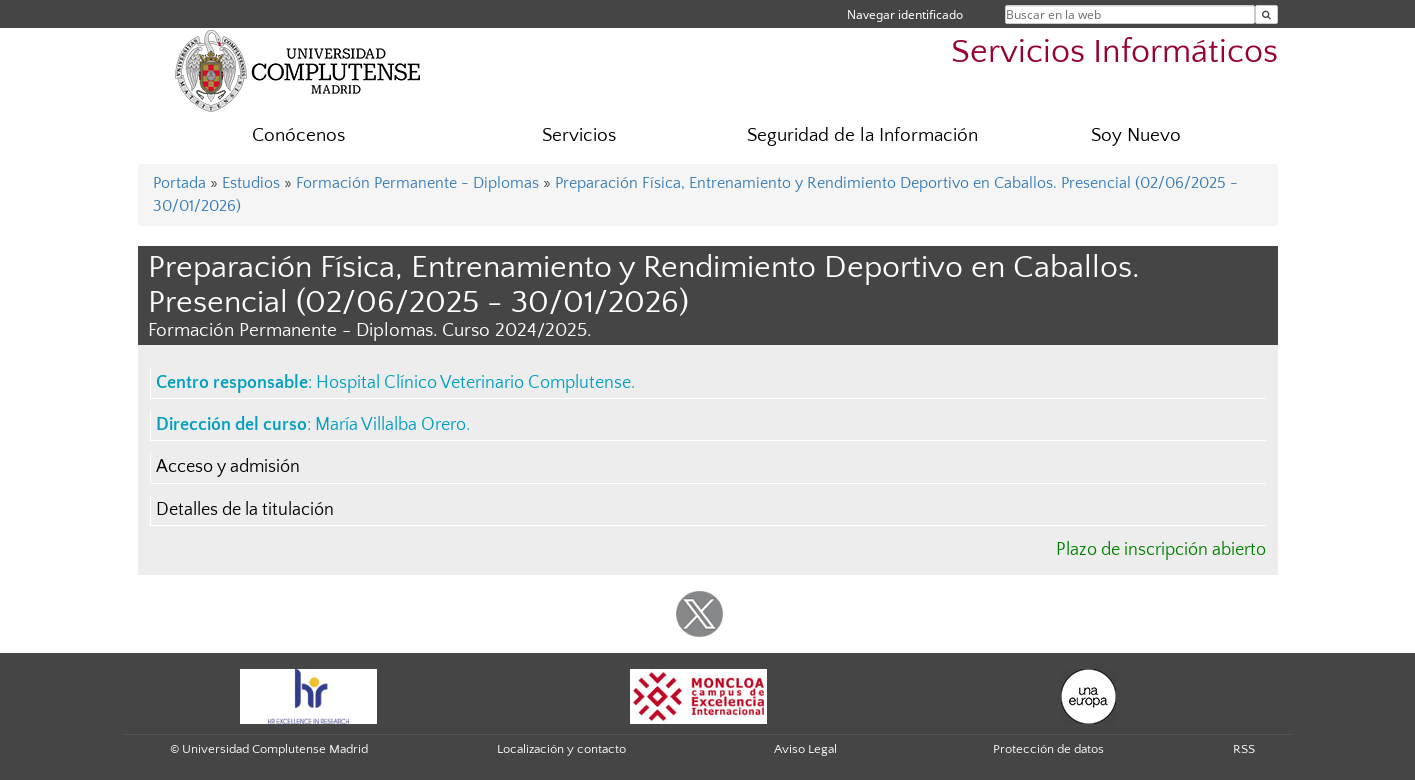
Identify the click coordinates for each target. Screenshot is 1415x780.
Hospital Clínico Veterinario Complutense (473, 383)
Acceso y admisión (228, 467)
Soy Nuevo (1136, 135)
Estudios (251, 183)
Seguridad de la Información (862, 135)
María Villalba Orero (390, 425)
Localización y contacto (561, 749)
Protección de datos (1048, 749)
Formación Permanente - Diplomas (417, 183)
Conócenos (298, 135)
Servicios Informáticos (1114, 52)
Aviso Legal (805, 749)
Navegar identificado (905, 14)
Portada (179, 183)
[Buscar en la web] (1266, 14)
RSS (1244, 749)
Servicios (579, 135)
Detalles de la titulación (245, 510)
